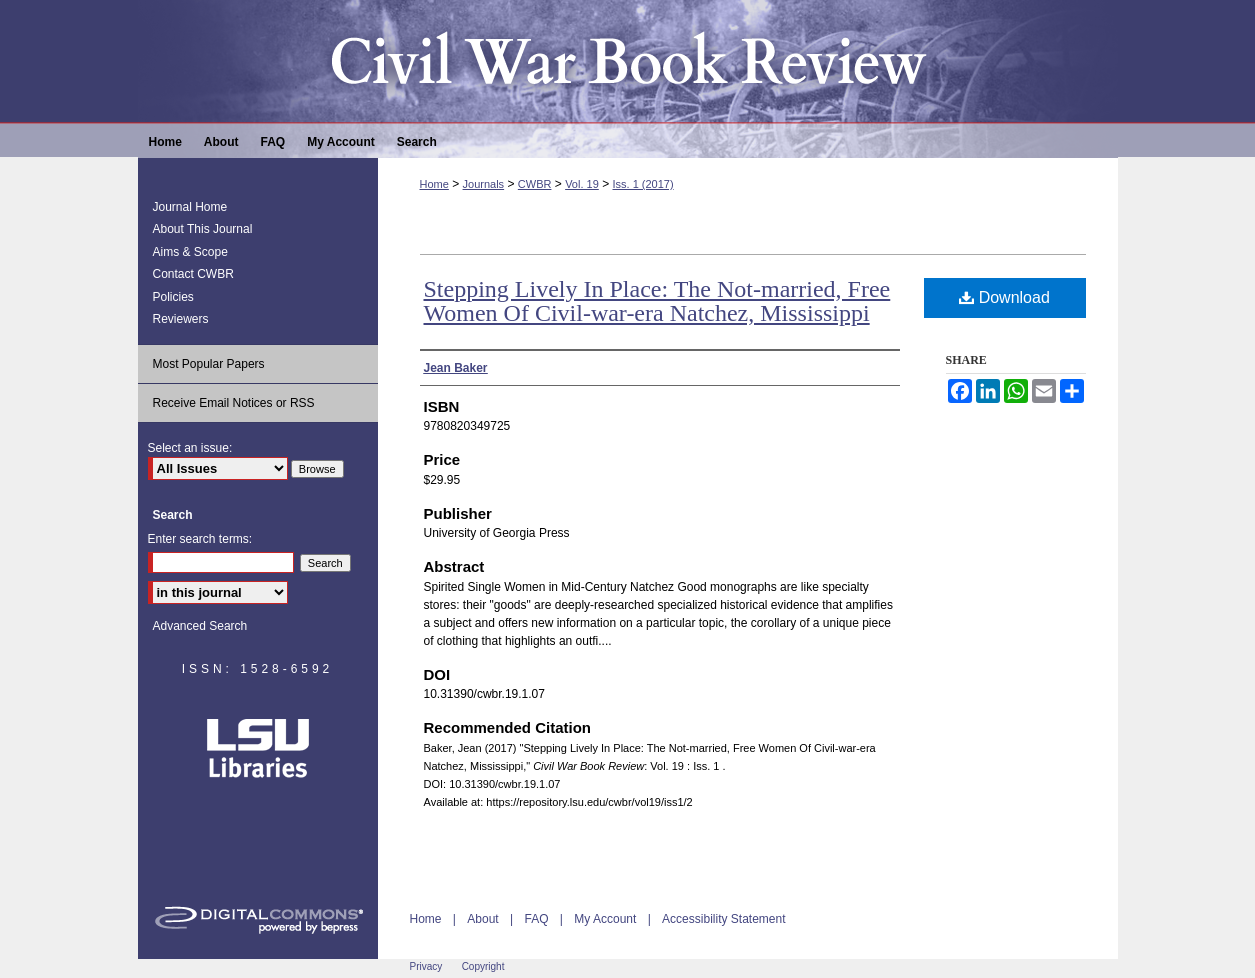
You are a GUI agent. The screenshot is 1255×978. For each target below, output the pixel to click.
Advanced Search (200, 626)
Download (1004, 297)
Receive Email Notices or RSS (234, 403)
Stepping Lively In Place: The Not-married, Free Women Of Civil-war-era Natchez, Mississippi (657, 301)
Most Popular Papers (209, 364)
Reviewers (181, 319)
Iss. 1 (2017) (642, 184)
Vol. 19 (582, 184)
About (482, 919)
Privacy (426, 966)
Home (434, 184)
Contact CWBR (193, 274)
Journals (484, 184)
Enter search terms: (200, 539)
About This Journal (203, 229)
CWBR (535, 184)
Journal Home (190, 207)
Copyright (483, 966)
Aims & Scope (190, 252)
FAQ (536, 919)
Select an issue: (190, 448)
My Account (605, 919)
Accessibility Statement (723, 919)
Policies (173, 297)
